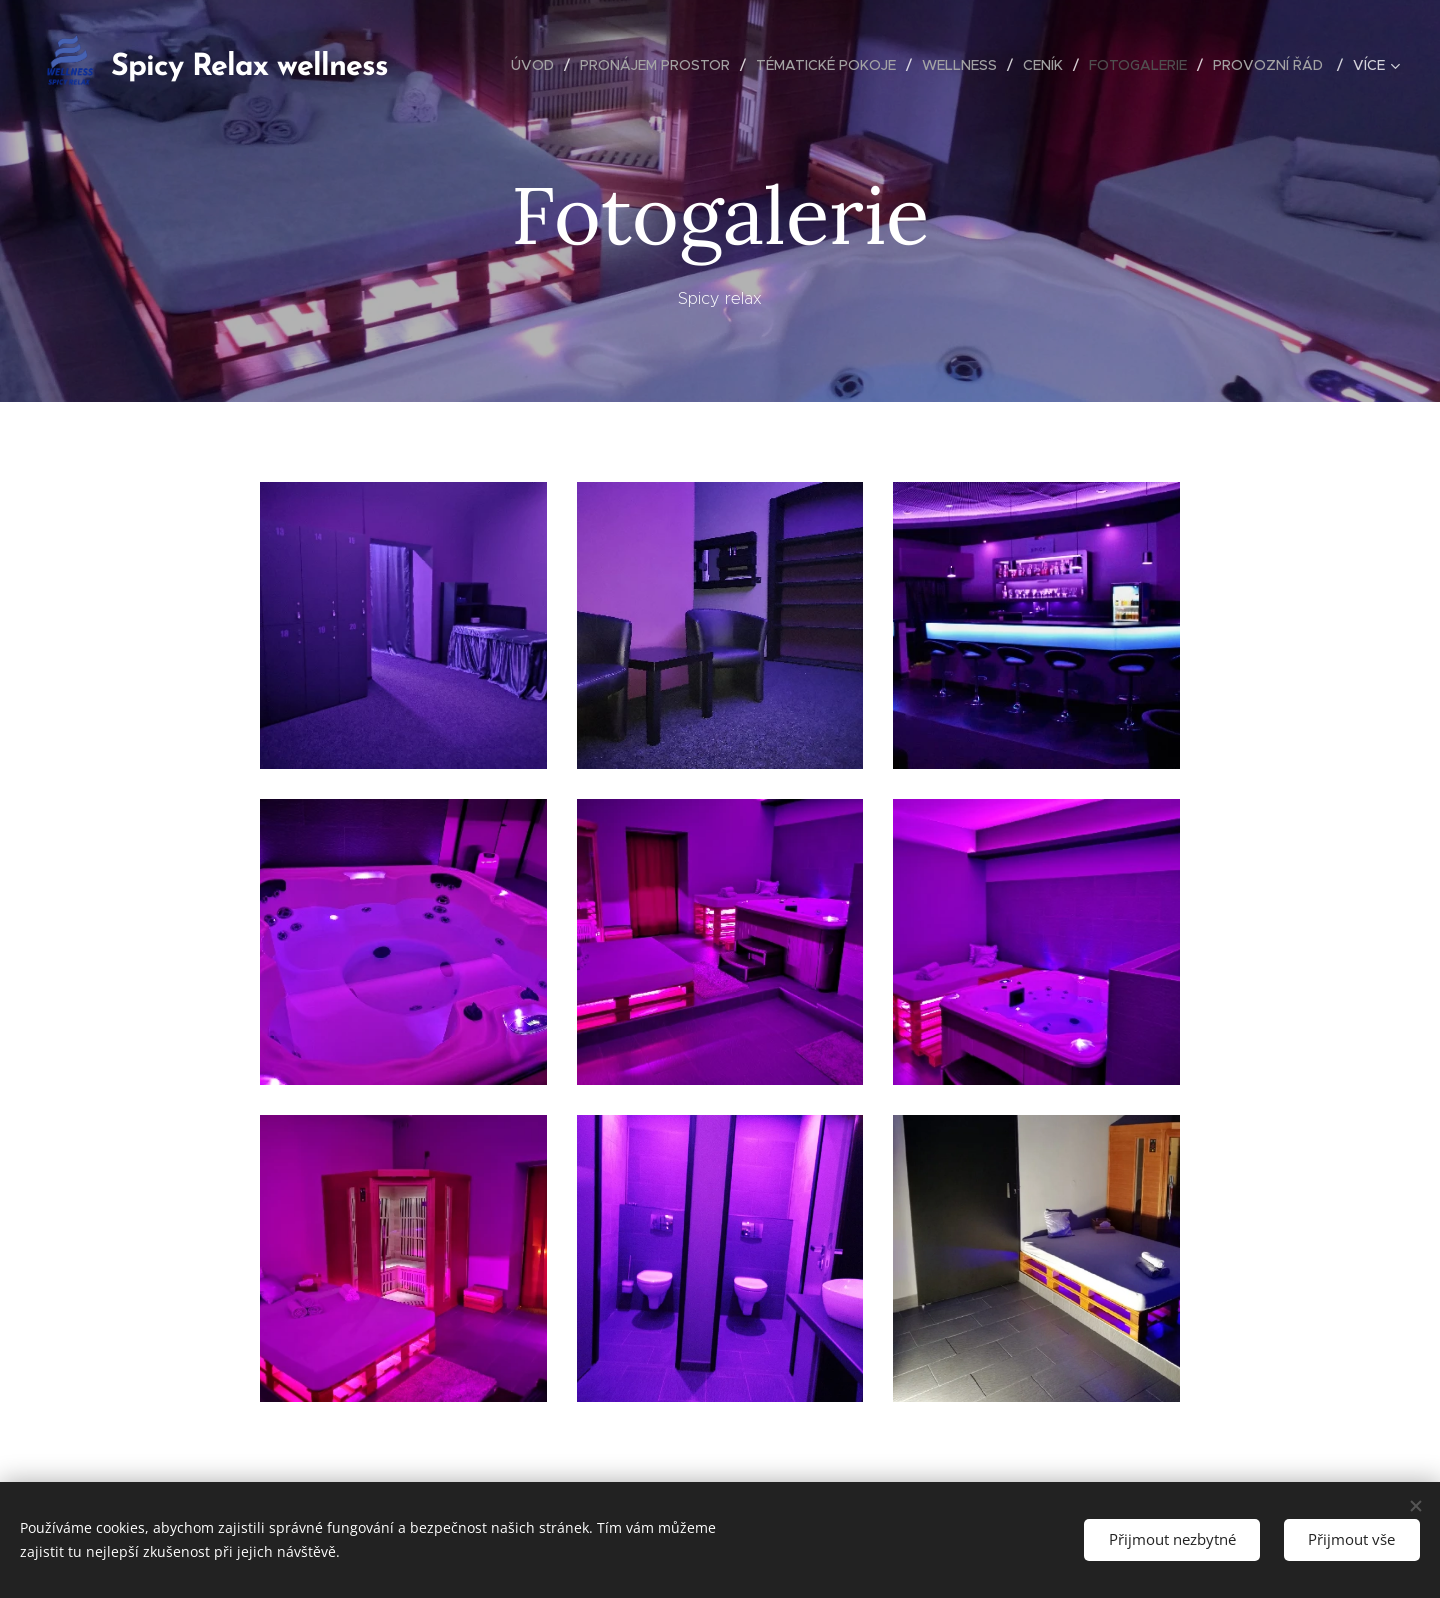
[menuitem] (538, 65)
